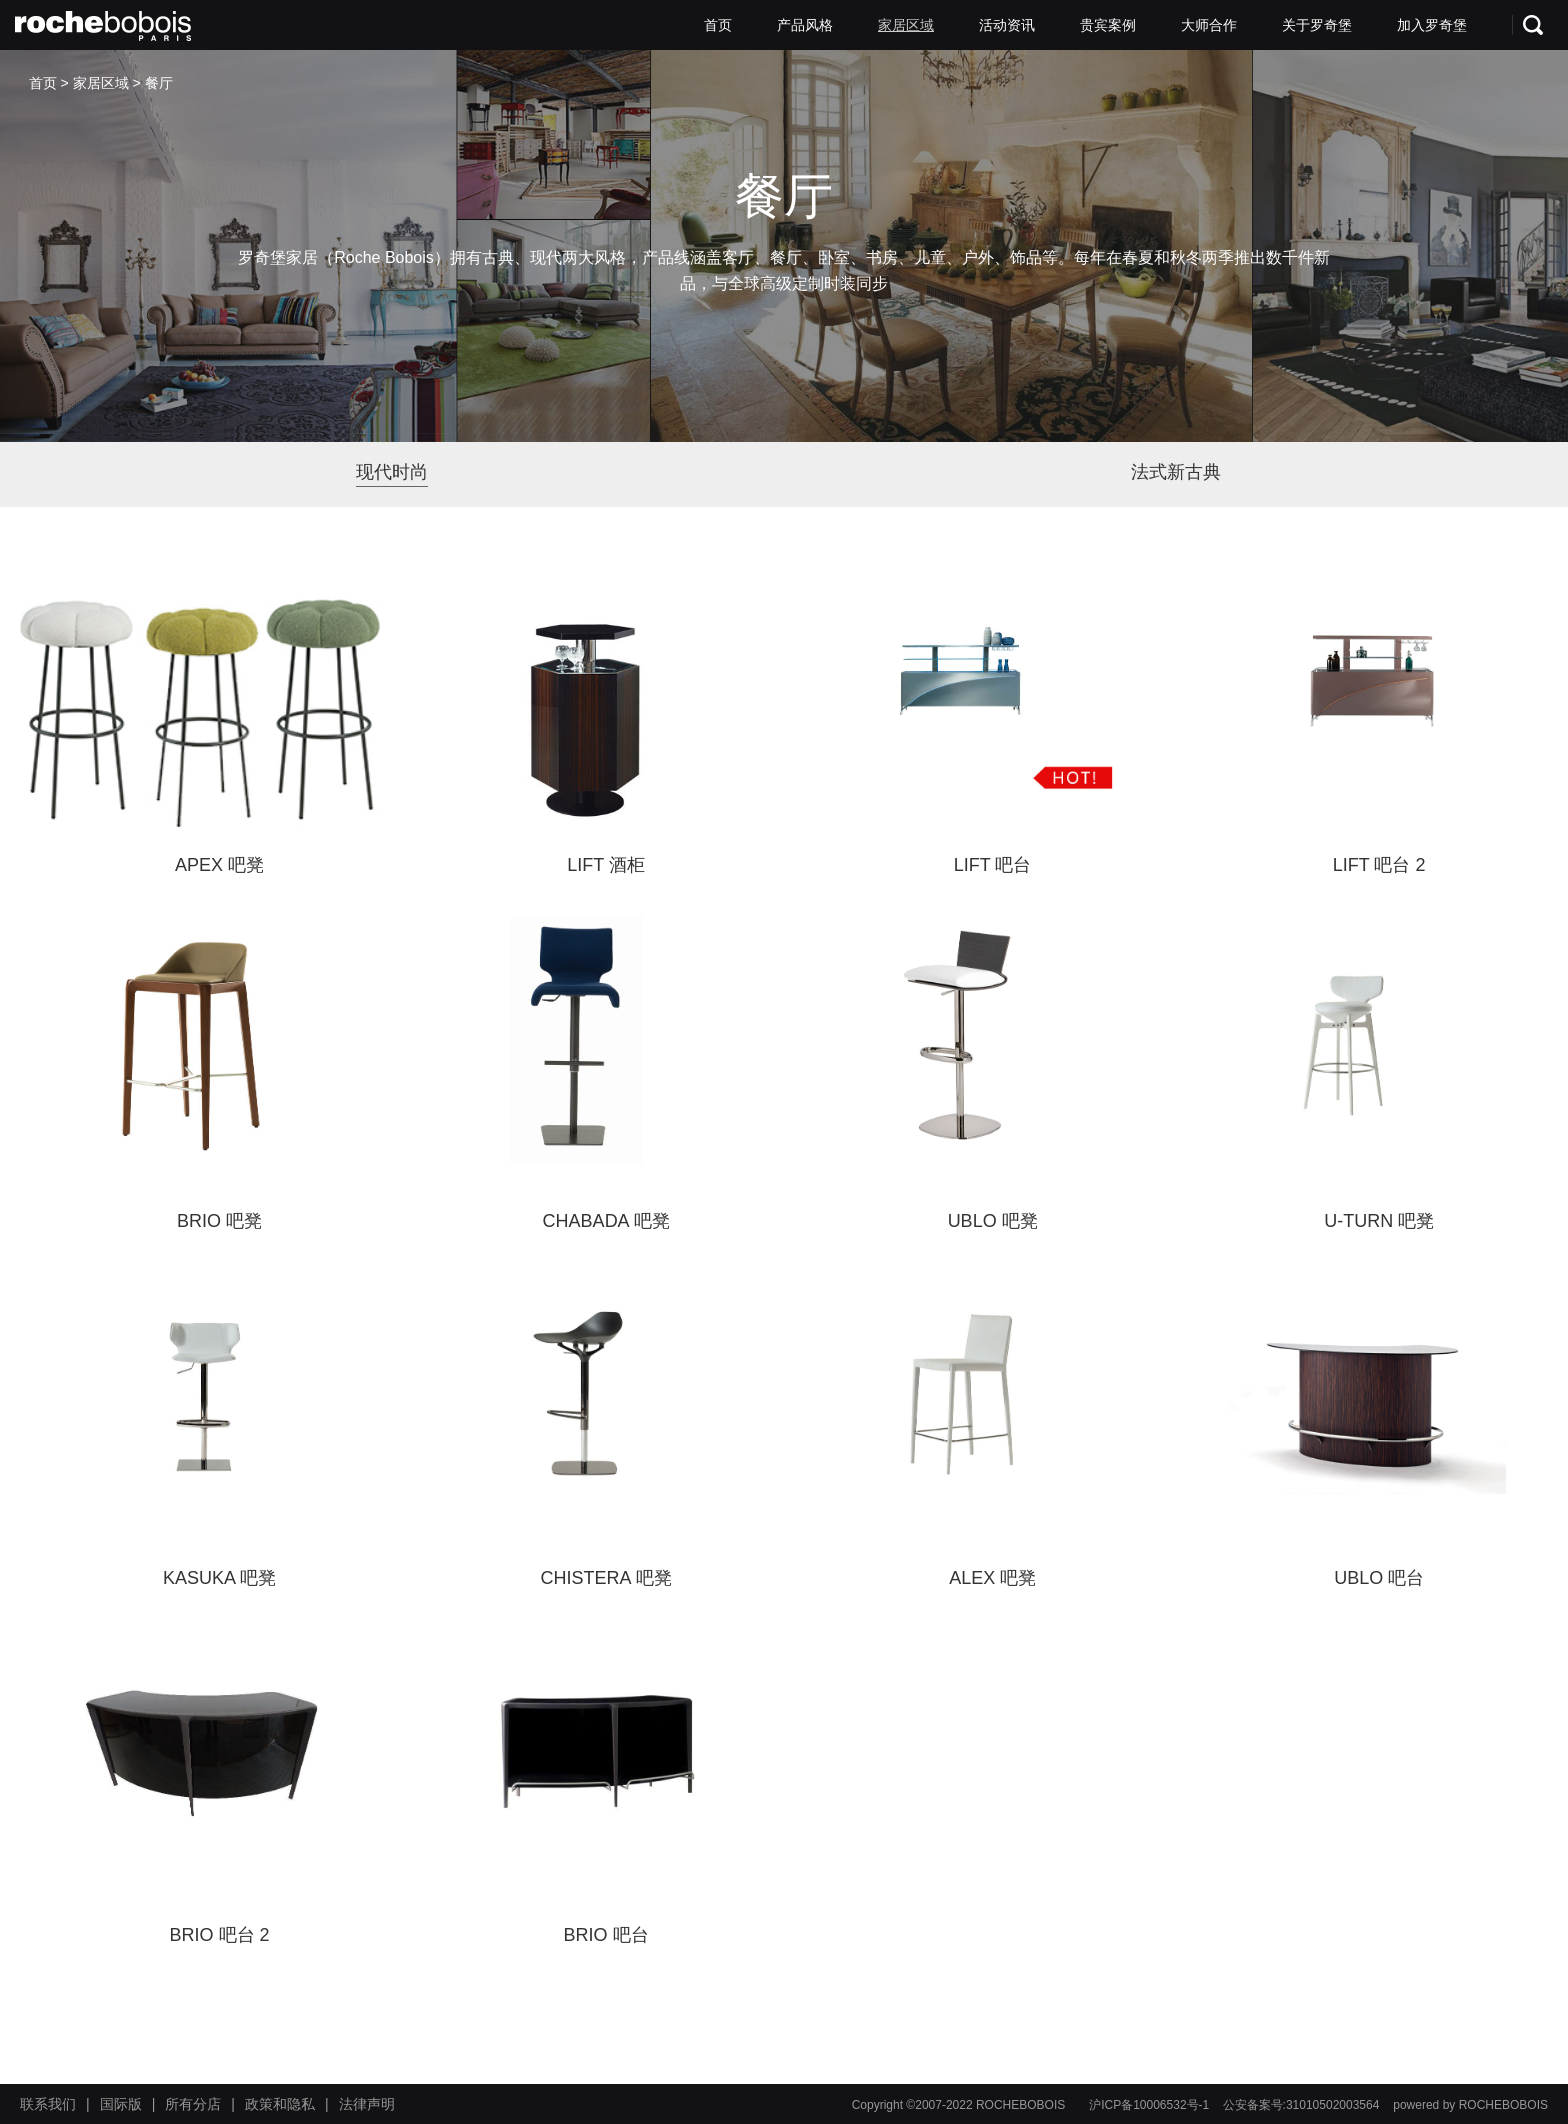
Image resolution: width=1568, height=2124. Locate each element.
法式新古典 (1176, 472)
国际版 (121, 2104)
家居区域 (906, 25)
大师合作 (1209, 25)
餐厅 (159, 83)
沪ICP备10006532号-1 (1149, 2105)
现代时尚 (392, 472)
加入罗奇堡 (1432, 25)
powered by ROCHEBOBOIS (1470, 2105)
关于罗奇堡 (1317, 25)
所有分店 (193, 2104)
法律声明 (367, 2104)
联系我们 (48, 2104)
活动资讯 (1007, 25)
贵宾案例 (1108, 25)
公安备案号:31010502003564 (1301, 2105)
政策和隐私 (280, 2104)
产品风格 (805, 25)
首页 (718, 25)
